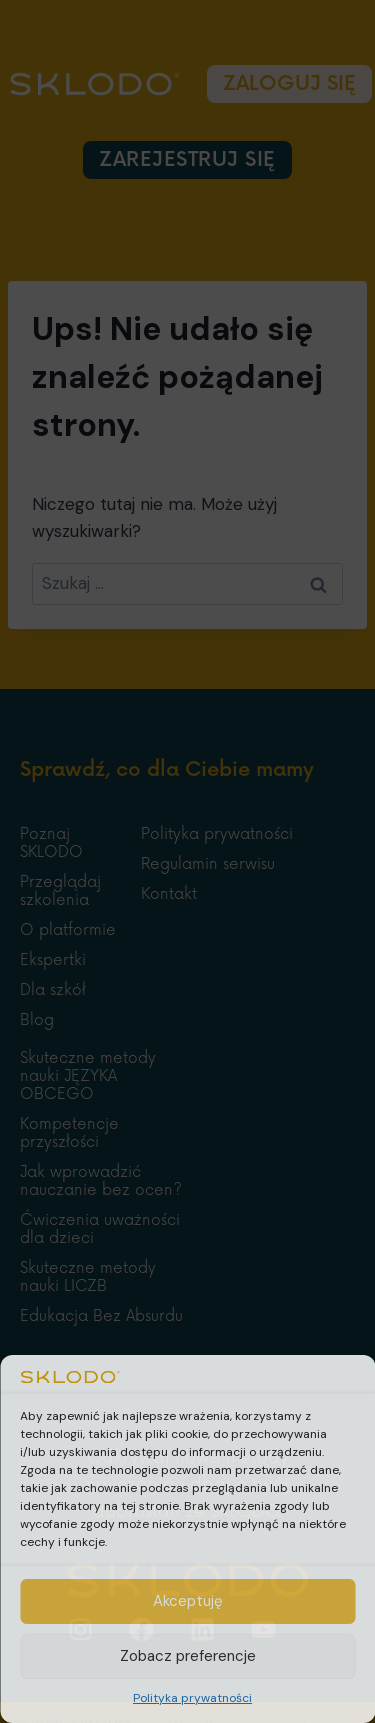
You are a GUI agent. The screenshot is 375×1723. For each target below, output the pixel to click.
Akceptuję (188, 1601)
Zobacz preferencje (188, 1656)
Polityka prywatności (192, 1698)
